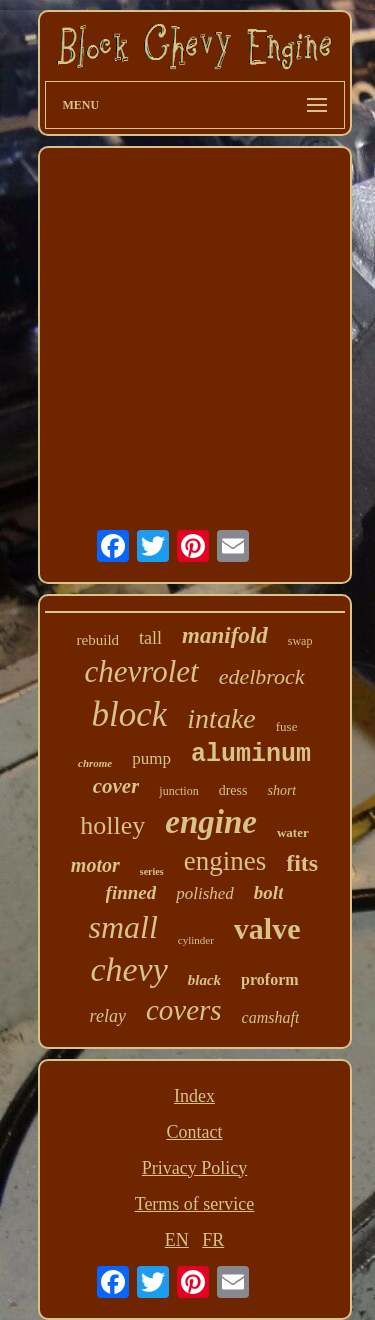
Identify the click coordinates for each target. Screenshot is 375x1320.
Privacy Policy (195, 1168)
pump (151, 758)
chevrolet (141, 671)
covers (184, 1010)
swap (300, 641)
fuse (287, 726)
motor (95, 865)
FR (213, 1240)
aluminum (251, 754)
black (204, 980)
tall (150, 638)
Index (194, 1096)
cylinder (196, 940)
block (130, 714)
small (122, 927)
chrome (95, 763)
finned (131, 892)
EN (177, 1240)
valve (267, 928)
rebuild (98, 640)
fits (302, 863)
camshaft (271, 1017)
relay (108, 1016)
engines (225, 861)
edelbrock (262, 676)
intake (221, 718)
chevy (128, 969)
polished (205, 893)
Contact (195, 1132)
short (281, 790)
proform (269, 979)
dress (233, 790)
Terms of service (195, 1204)
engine (211, 822)
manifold (225, 635)
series (152, 871)
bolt (269, 892)
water (293, 832)
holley (112, 825)
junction (178, 791)
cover (116, 786)
